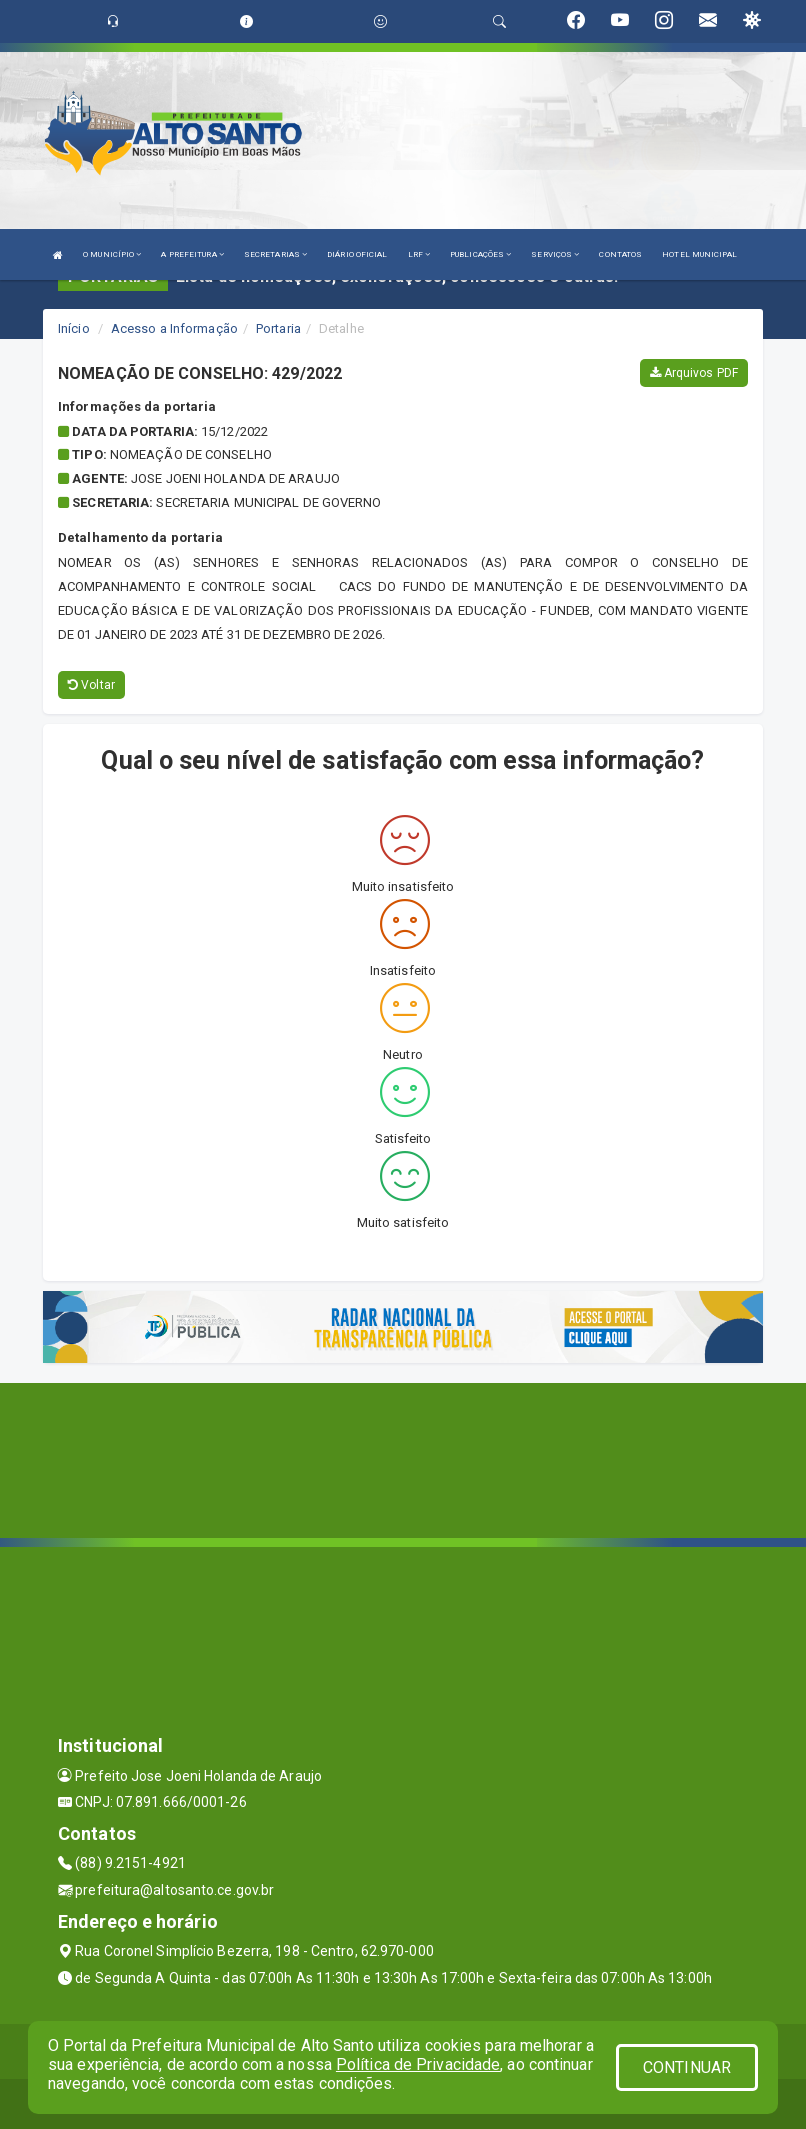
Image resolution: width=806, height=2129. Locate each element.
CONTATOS (620, 254)
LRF (419, 254)
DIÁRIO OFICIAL (357, 254)
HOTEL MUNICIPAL (699, 254)
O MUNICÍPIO (112, 254)
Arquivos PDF (694, 373)
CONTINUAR (687, 2067)
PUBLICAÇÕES (480, 254)
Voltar (91, 685)
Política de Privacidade (418, 2064)
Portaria (278, 328)
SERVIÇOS (555, 254)
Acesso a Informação (174, 328)
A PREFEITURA (192, 254)
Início (74, 328)
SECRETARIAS (275, 254)
